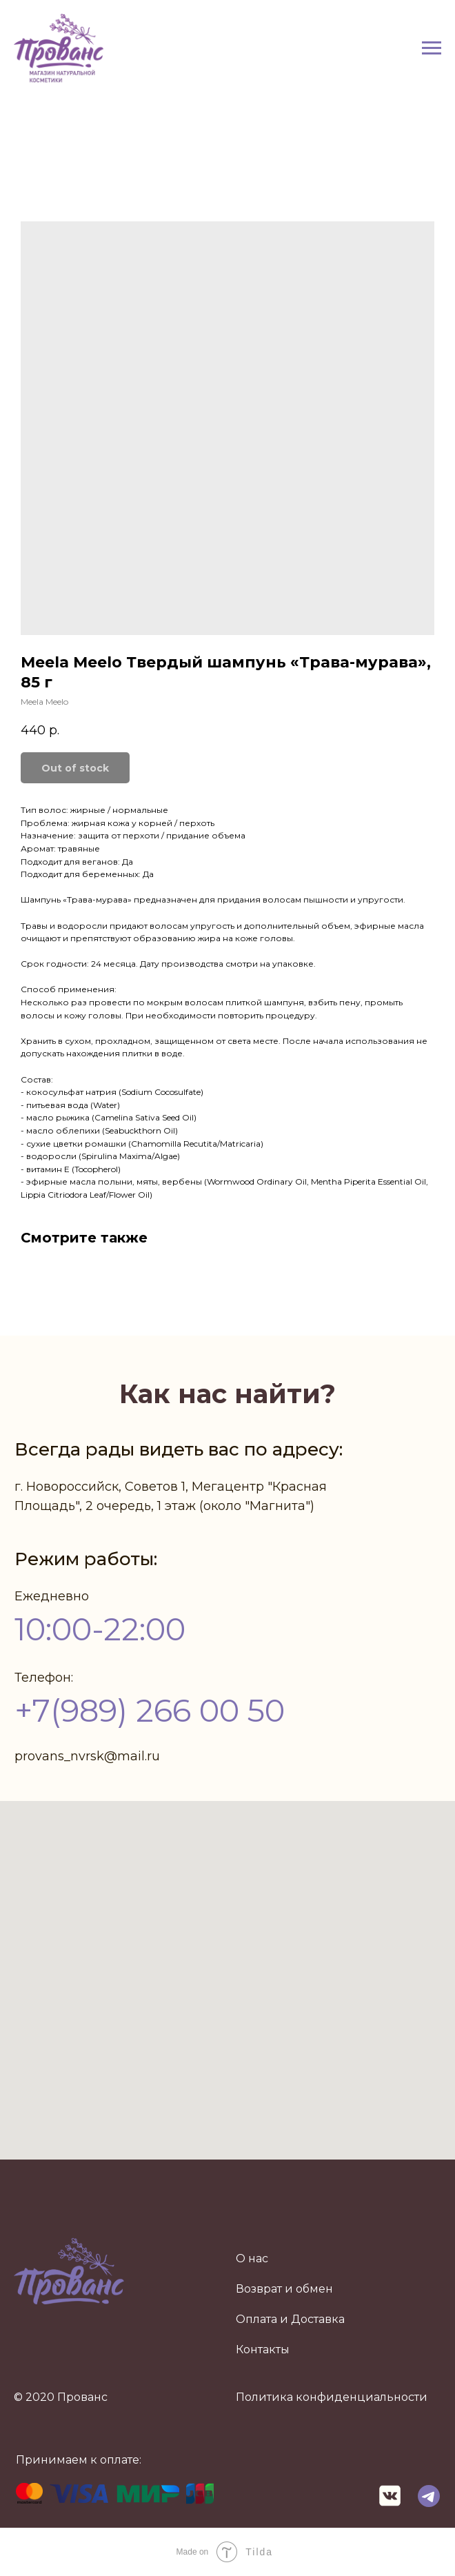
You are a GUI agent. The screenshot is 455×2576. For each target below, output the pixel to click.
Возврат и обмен (284, 2288)
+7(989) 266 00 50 (149, 1710)
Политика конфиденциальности (331, 2397)
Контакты (263, 2349)
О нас (252, 2258)
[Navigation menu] (431, 48)
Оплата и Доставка (290, 2319)
